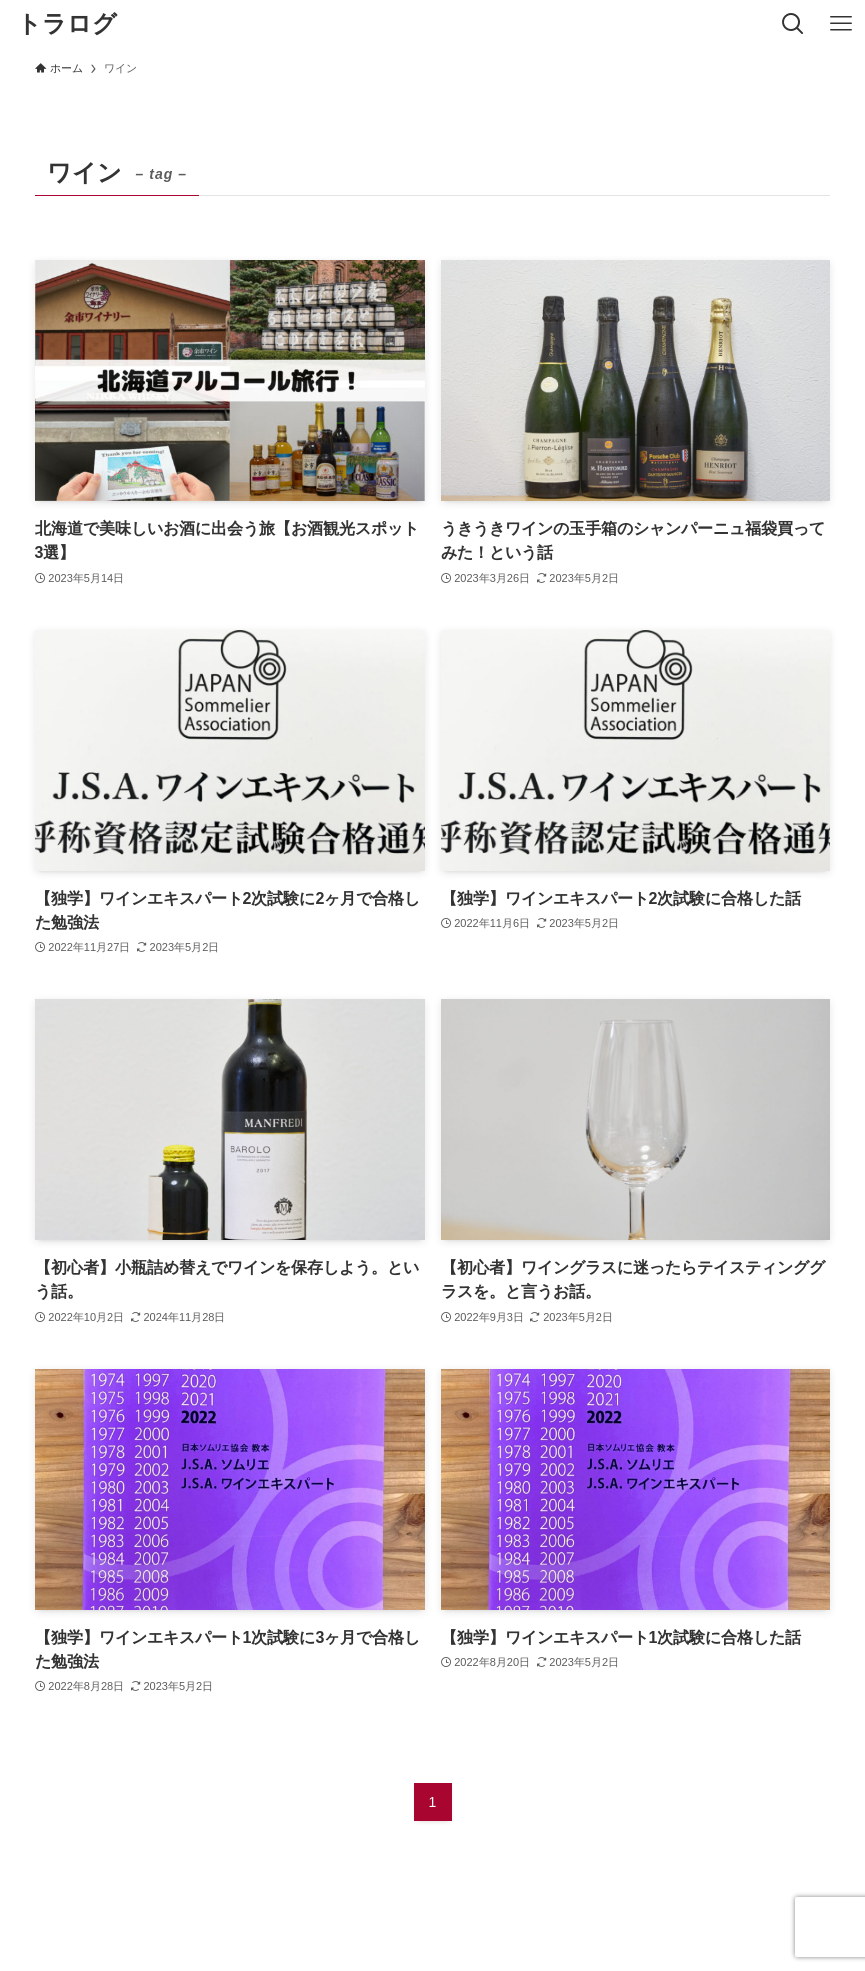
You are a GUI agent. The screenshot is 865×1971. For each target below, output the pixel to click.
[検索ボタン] (793, 24)
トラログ (67, 24)
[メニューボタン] (841, 24)
